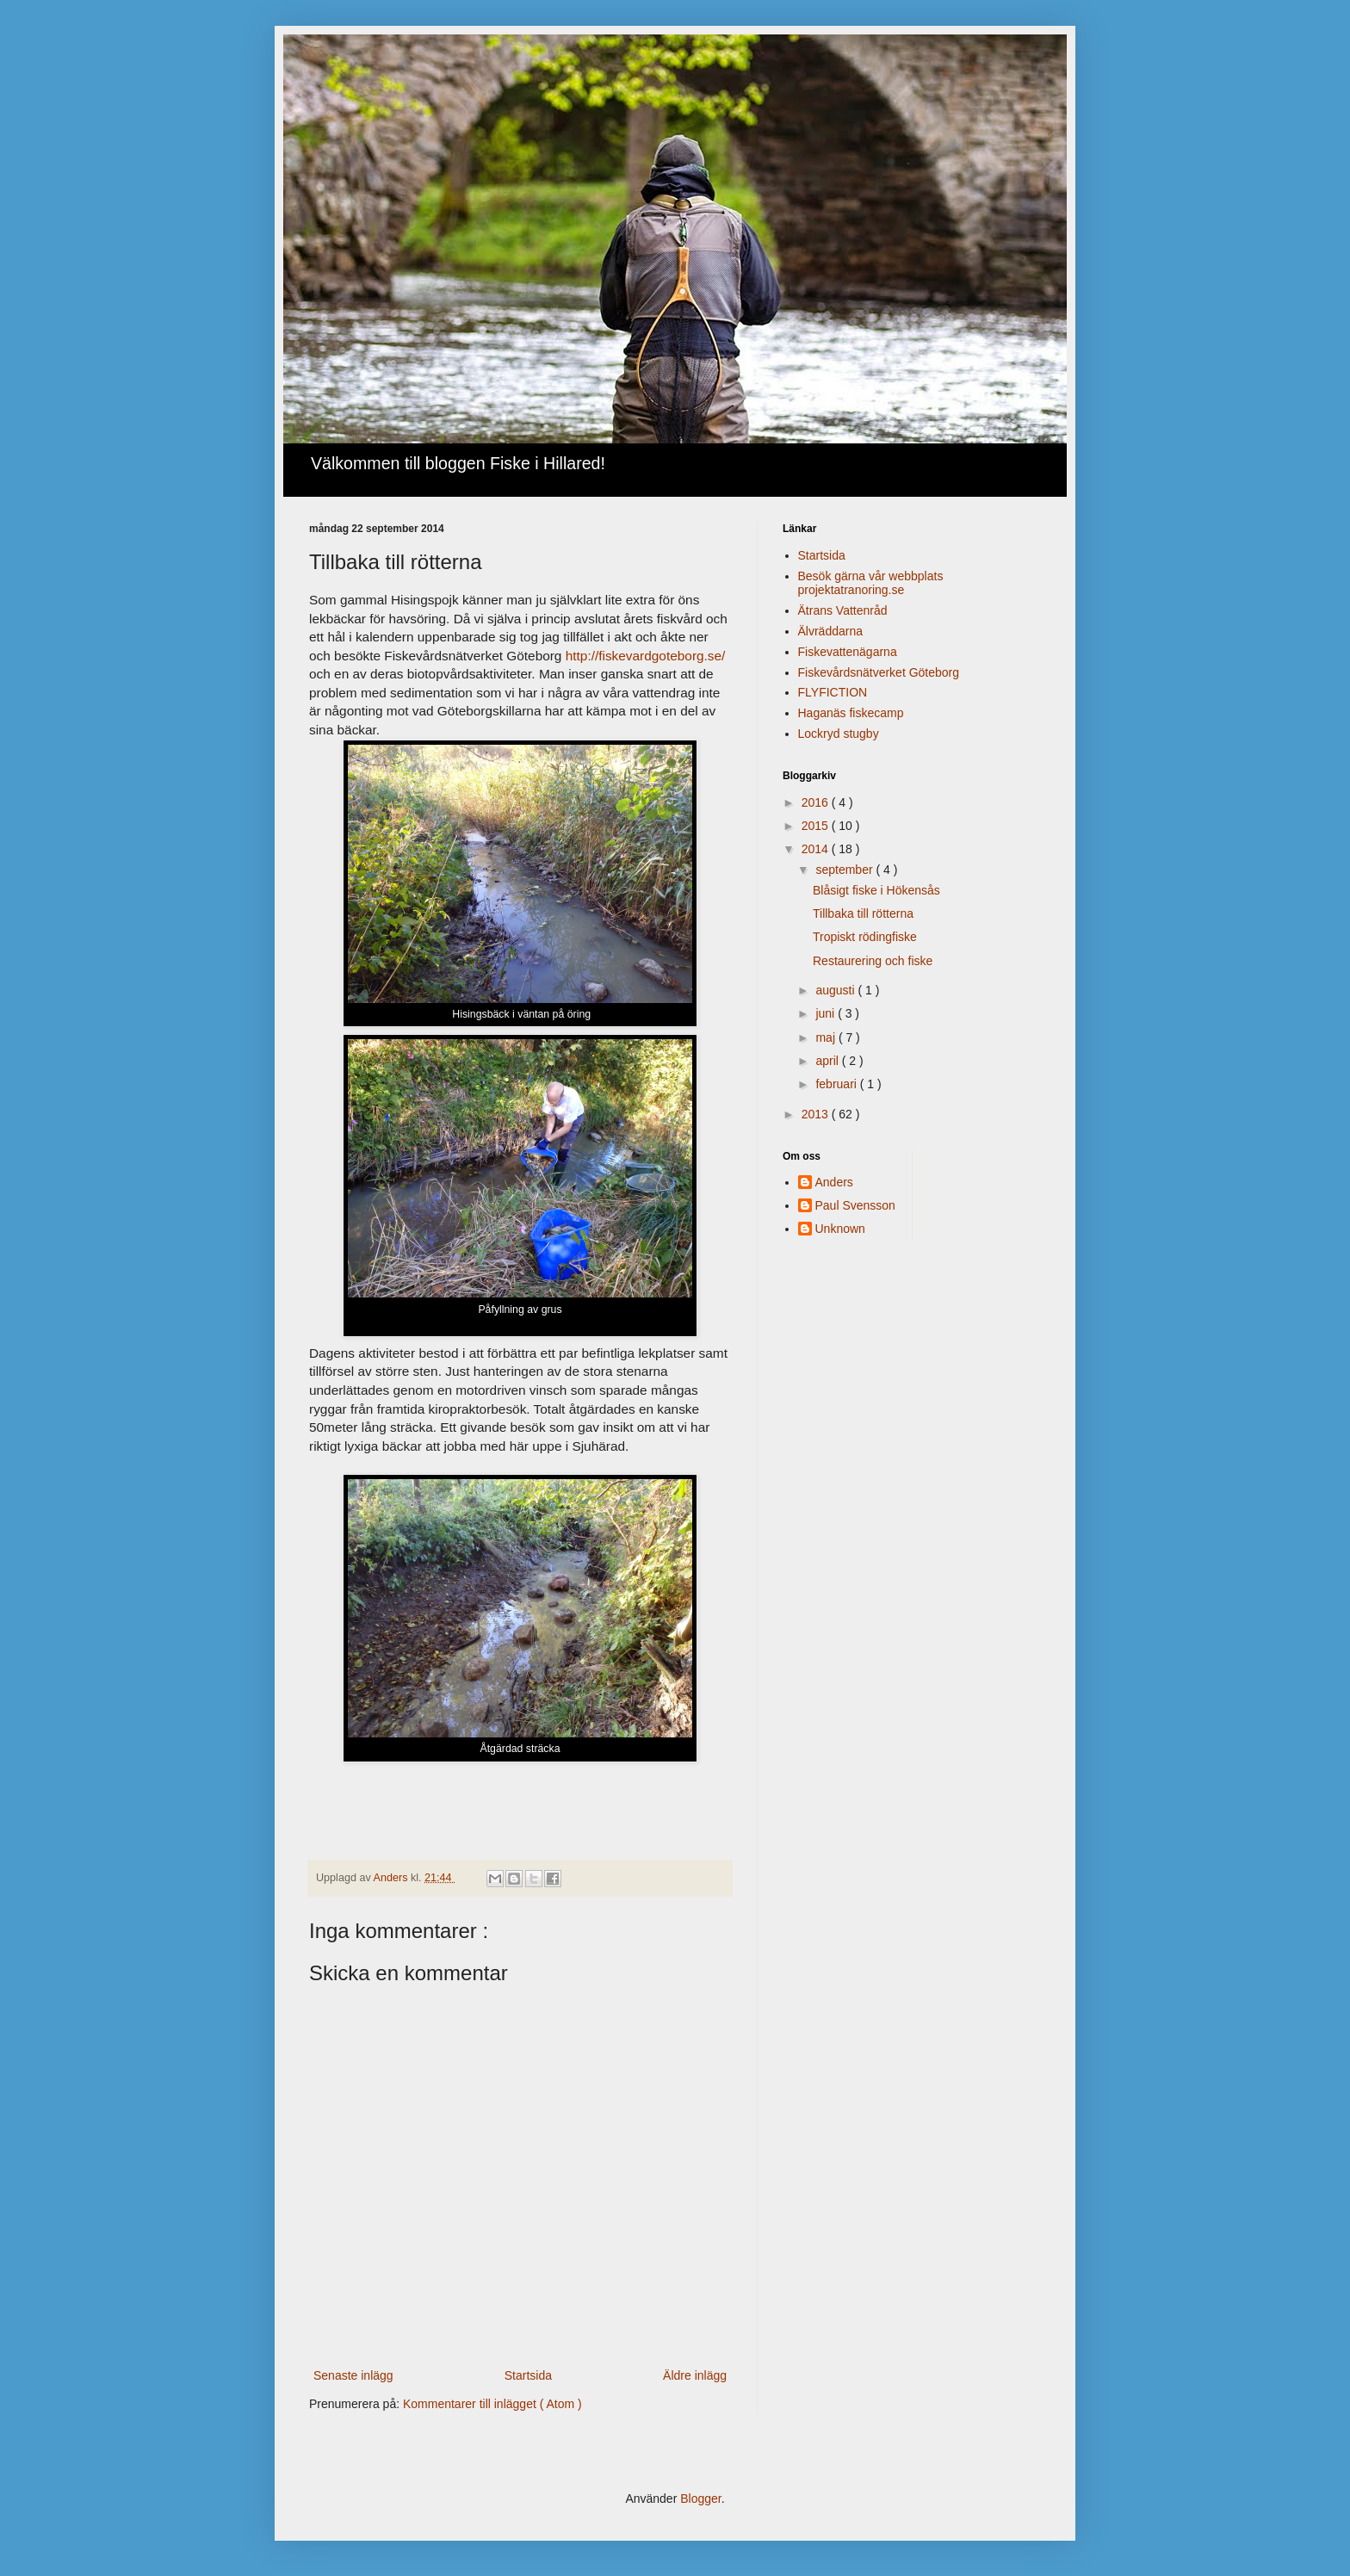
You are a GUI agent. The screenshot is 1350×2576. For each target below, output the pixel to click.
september (845, 869)
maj (826, 1037)
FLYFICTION (833, 692)
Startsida (528, 2375)
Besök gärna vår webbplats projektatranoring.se (871, 583)
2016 (817, 802)
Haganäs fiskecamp (851, 713)
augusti (836, 990)
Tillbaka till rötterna (863, 913)
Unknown (840, 1228)
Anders (834, 1182)
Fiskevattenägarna (847, 652)
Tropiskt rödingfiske (865, 937)
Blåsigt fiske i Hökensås (876, 890)
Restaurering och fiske (872, 961)
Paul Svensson (855, 1205)
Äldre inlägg (695, 2375)
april (828, 1061)
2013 (817, 1114)
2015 (817, 826)
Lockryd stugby (838, 733)
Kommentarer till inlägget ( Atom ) (492, 2404)
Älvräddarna (831, 631)
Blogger (700, 2498)
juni (826, 1013)
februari (837, 1084)
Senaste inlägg (353, 2375)
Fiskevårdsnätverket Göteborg (879, 672)
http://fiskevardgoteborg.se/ (646, 655)
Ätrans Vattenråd (843, 610)
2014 (817, 849)
